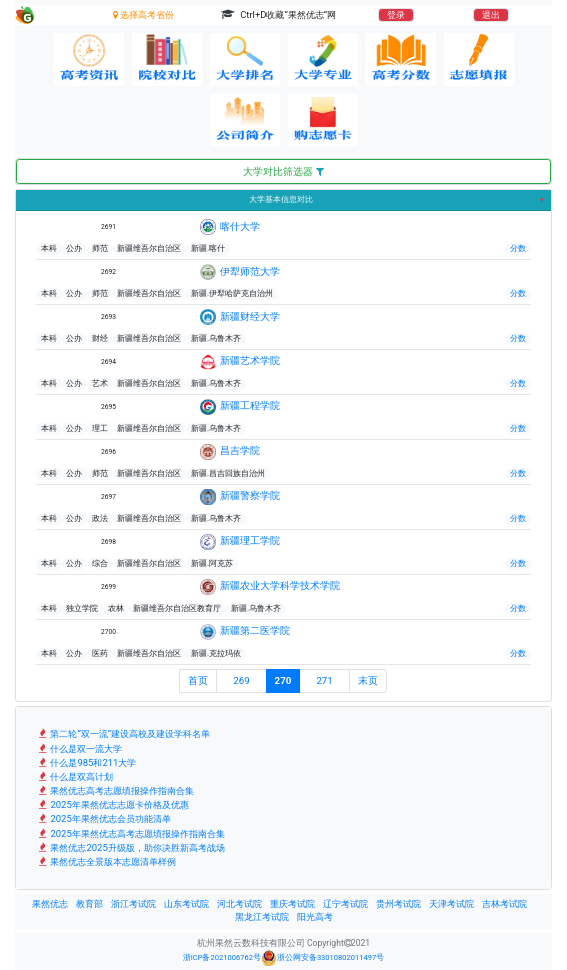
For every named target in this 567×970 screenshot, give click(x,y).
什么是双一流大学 (79, 748)
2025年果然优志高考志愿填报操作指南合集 (130, 833)
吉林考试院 (504, 904)
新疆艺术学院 (250, 360)
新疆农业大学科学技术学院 (280, 585)
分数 (518, 248)
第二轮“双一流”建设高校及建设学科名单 (123, 733)
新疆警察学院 (250, 495)
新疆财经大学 (250, 316)
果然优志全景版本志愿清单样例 (106, 861)
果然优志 (50, 904)
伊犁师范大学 (250, 271)
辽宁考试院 (345, 904)
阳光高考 (315, 917)
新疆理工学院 (250, 540)
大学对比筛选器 (283, 171)
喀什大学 (240, 226)
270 (283, 680)
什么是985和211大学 (86, 762)
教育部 (89, 904)
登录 (396, 15)
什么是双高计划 (74, 776)
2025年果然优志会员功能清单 (103, 818)
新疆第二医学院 (255, 630)
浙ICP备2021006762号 (222, 957)
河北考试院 (239, 904)
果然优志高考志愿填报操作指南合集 (115, 790)
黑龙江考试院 (262, 917)
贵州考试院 (398, 904)
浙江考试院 (133, 904)
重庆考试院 (292, 904)
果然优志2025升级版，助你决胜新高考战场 (130, 847)
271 (324, 680)
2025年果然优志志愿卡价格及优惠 (112, 804)
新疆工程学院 (250, 405)
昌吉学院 (240, 450)
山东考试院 (186, 904)
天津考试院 (451, 904)
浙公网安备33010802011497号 (322, 958)
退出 (491, 15)
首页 (198, 680)
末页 (368, 680)
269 (241, 680)
